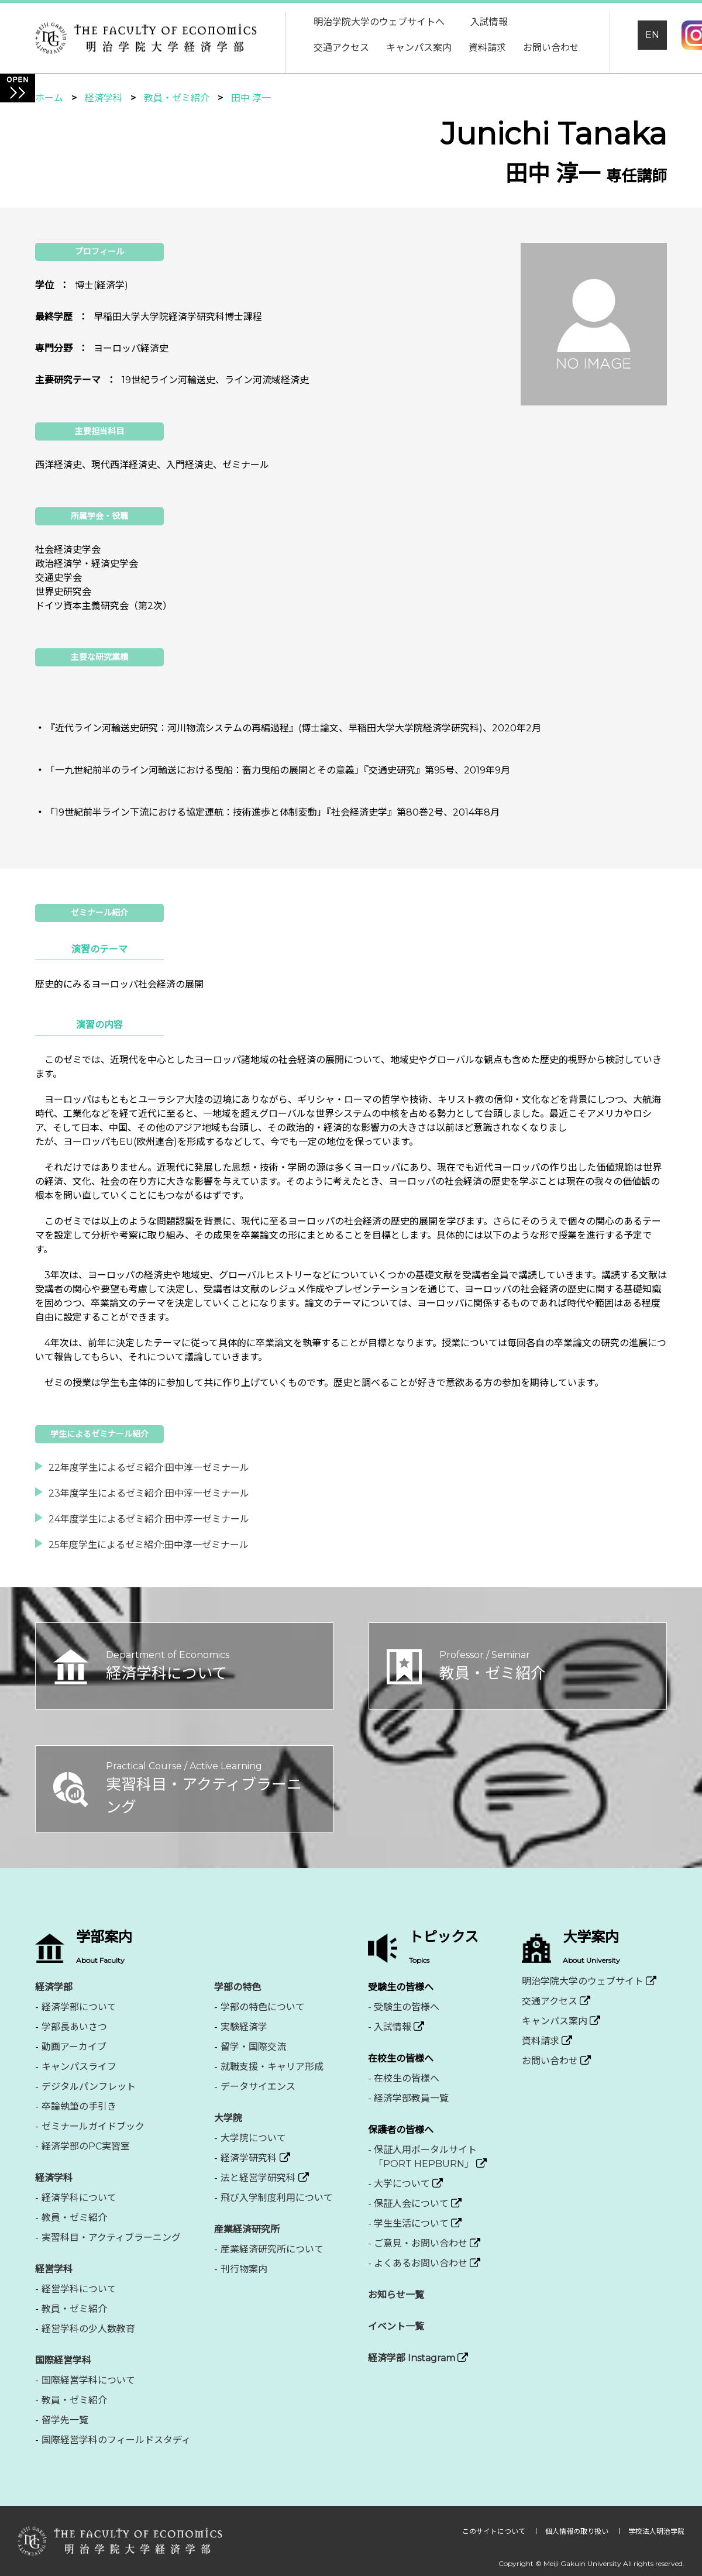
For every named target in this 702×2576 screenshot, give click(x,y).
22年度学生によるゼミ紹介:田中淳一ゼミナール (149, 1467)
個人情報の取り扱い (577, 2531)
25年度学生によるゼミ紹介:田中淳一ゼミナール (149, 1544)
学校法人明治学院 (656, 2531)
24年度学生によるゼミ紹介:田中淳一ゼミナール (149, 1519)
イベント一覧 (396, 2326)
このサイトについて (494, 2531)
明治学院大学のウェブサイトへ (379, 21)
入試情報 (489, 21)
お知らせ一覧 (396, 2294)
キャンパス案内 (419, 47)
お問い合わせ (551, 47)
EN (652, 34)
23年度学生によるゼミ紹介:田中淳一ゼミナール (149, 1493)
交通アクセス (341, 47)
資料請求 (487, 47)
